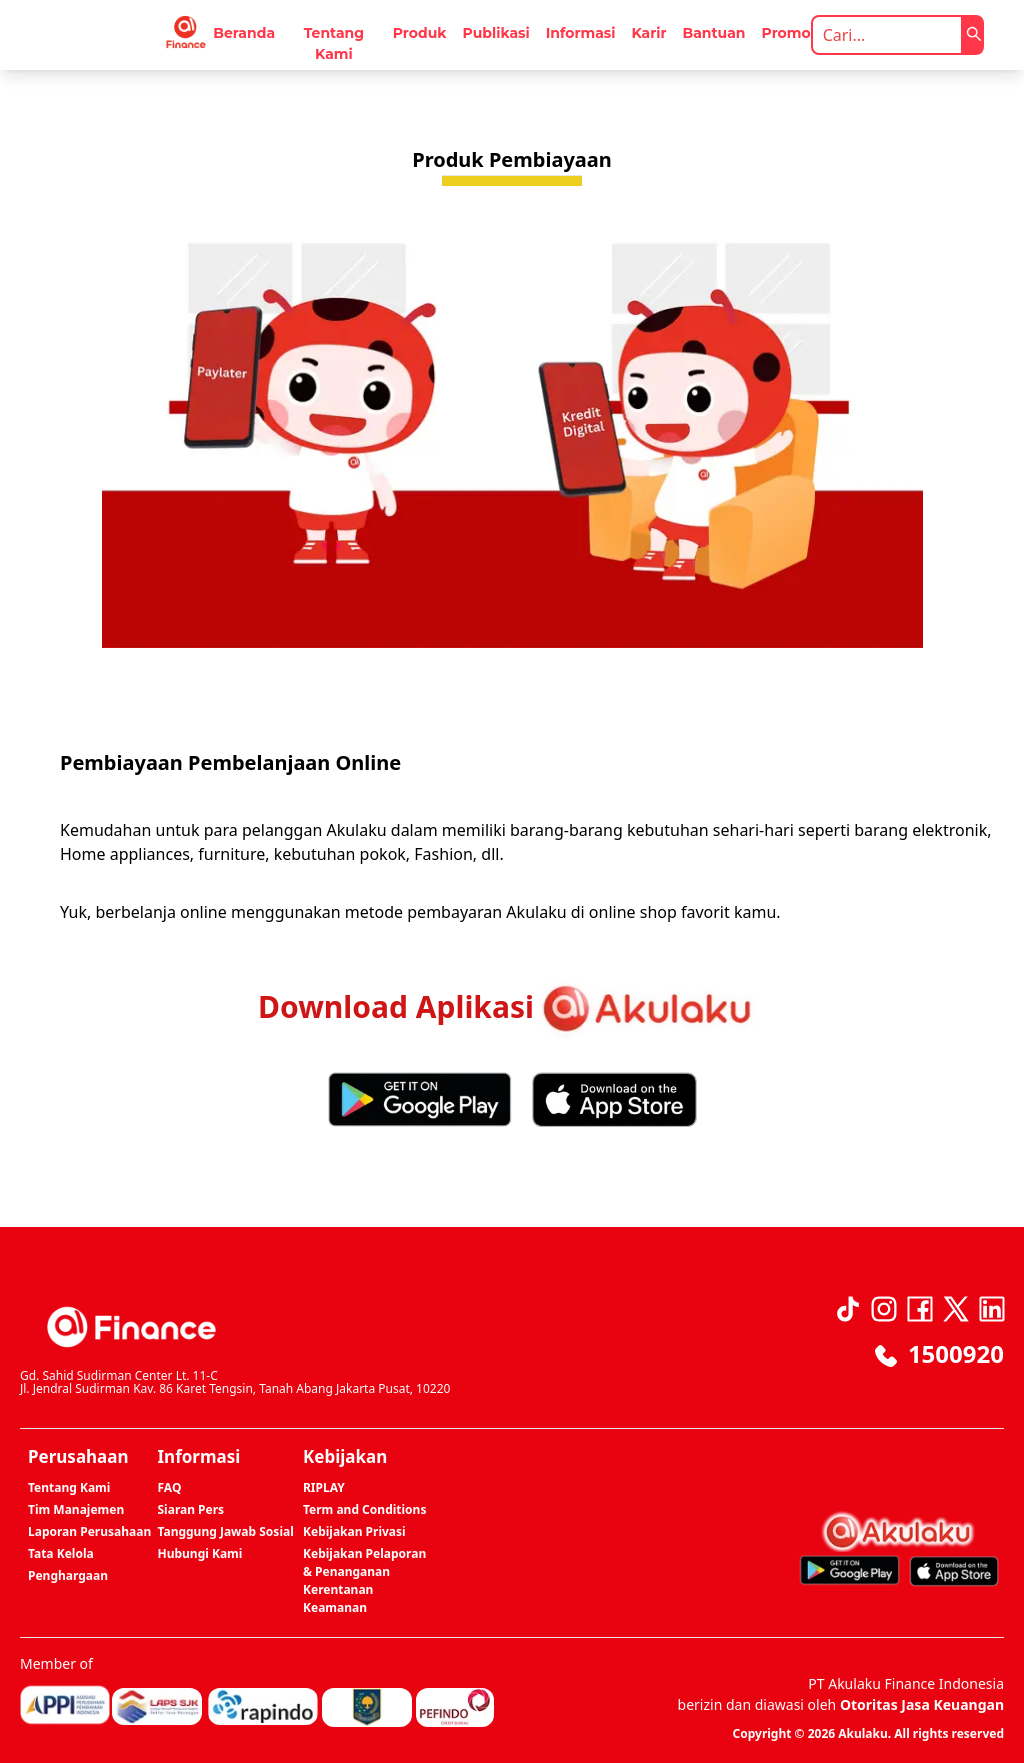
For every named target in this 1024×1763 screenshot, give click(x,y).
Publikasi (495, 33)
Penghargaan (68, 1575)
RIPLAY (324, 1487)
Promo (786, 33)
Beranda (244, 33)
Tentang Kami (334, 43)
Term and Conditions (364, 1509)
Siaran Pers (191, 1509)
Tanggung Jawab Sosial (226, 1531)
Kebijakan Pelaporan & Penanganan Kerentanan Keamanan (364, 1580)
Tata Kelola (61, 1553)
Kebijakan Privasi (354, 1531)
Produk (420, 33)
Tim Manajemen (76, 1509)
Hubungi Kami (200, 1553)
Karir (648, 33)
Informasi (581, 33)
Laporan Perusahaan (89, 1531)
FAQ (170, 1487)
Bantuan (714, 33)
